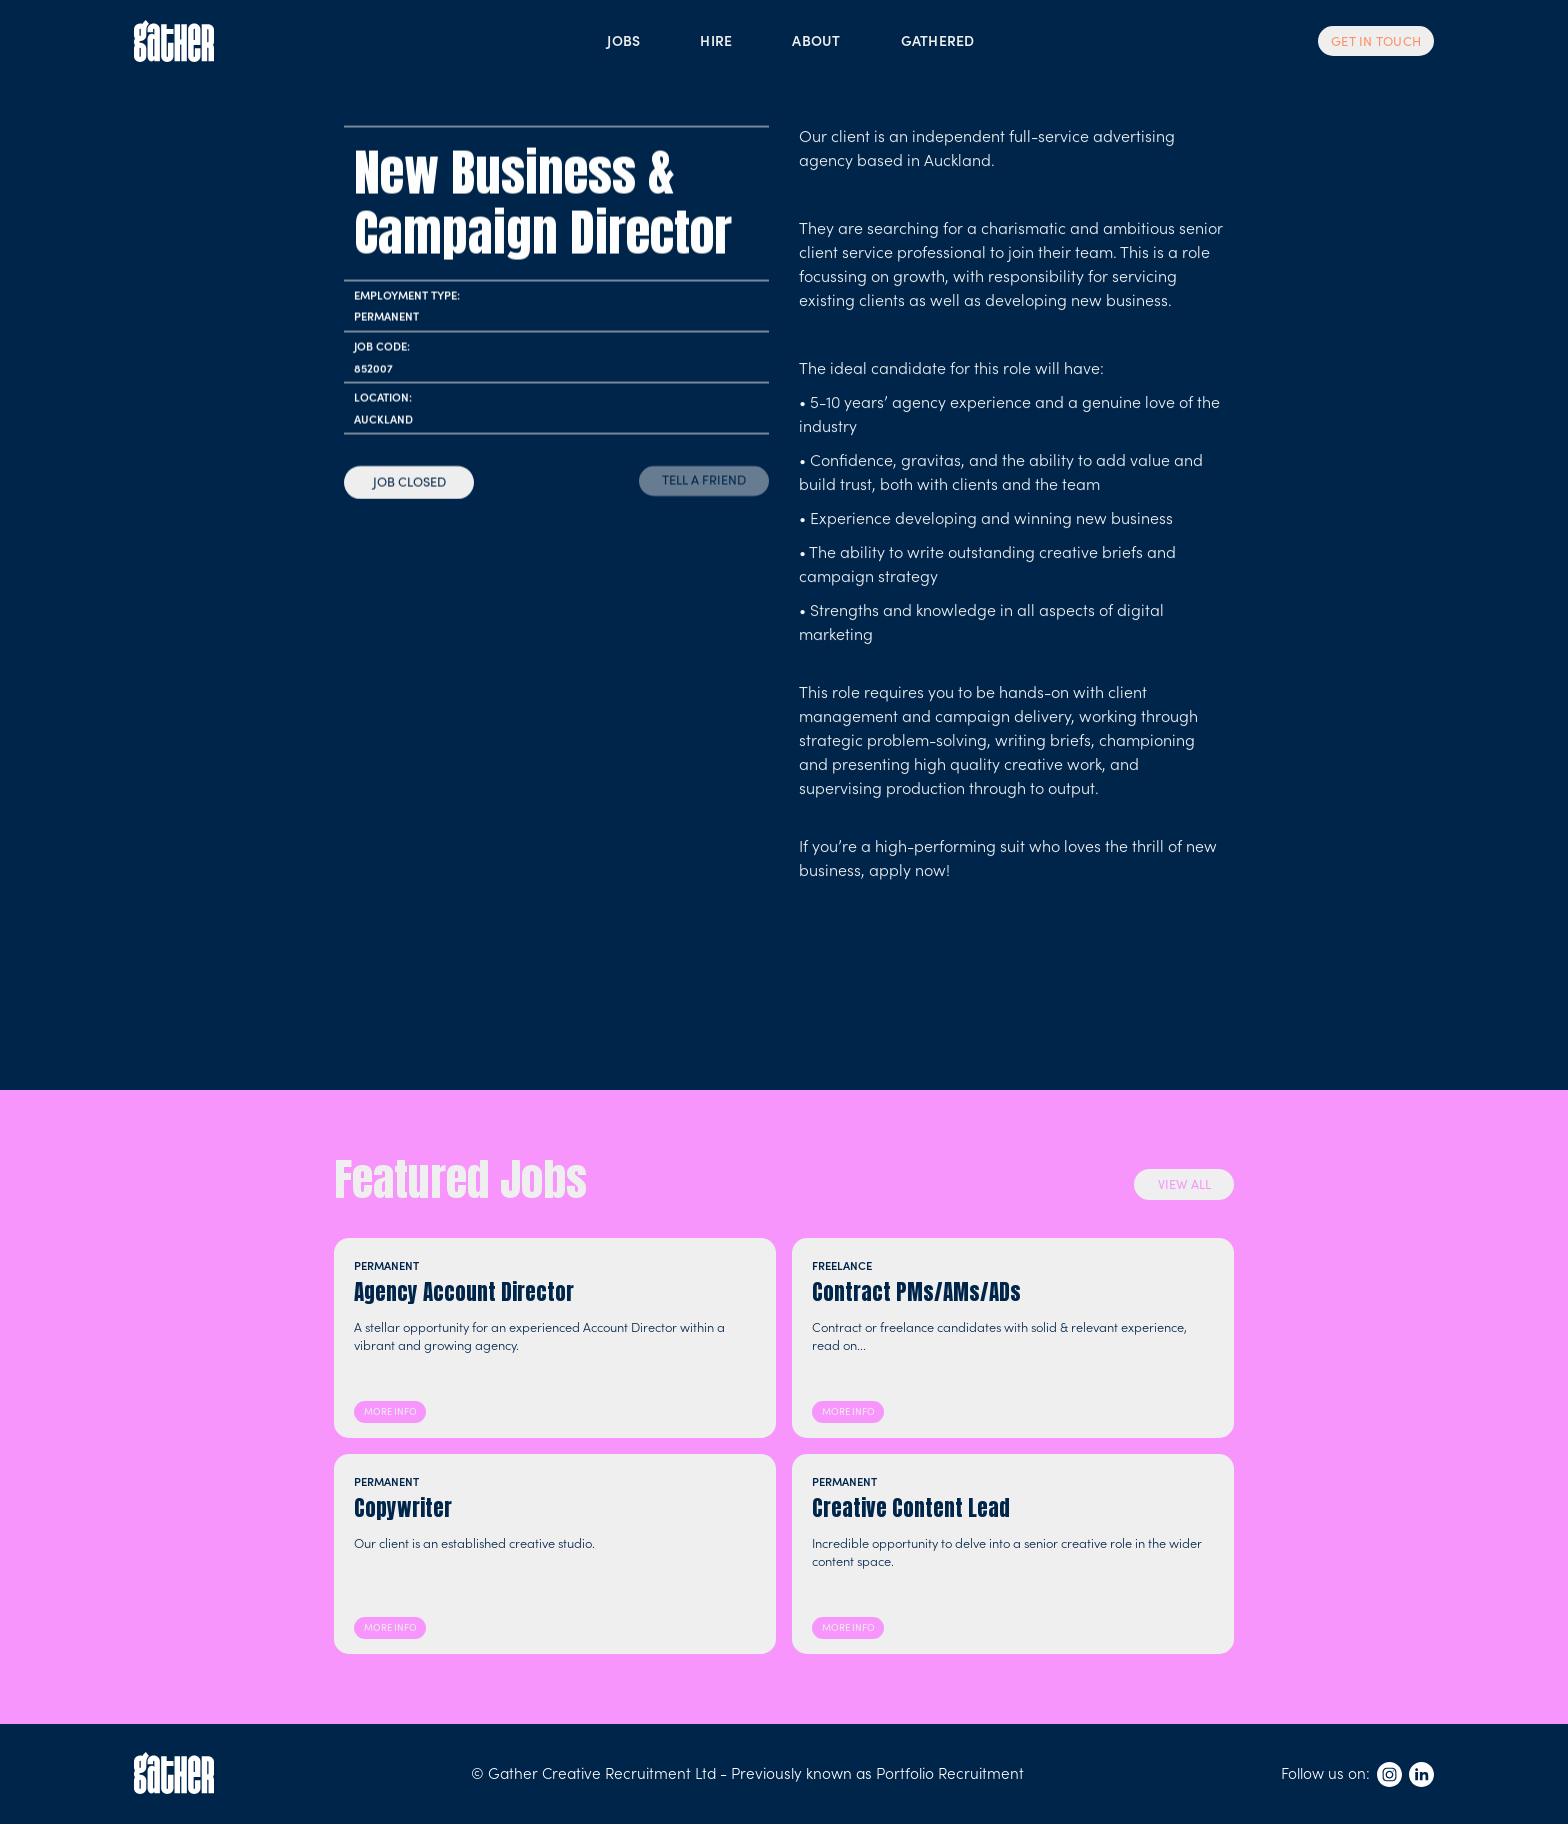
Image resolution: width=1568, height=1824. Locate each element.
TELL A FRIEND (704, 479)
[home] (174, 41)
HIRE (716, 40)
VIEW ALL (1184, 1183)
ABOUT (816, 40)
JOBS (623, 40)
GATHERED (938, 40)
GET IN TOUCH (1376, 41)
